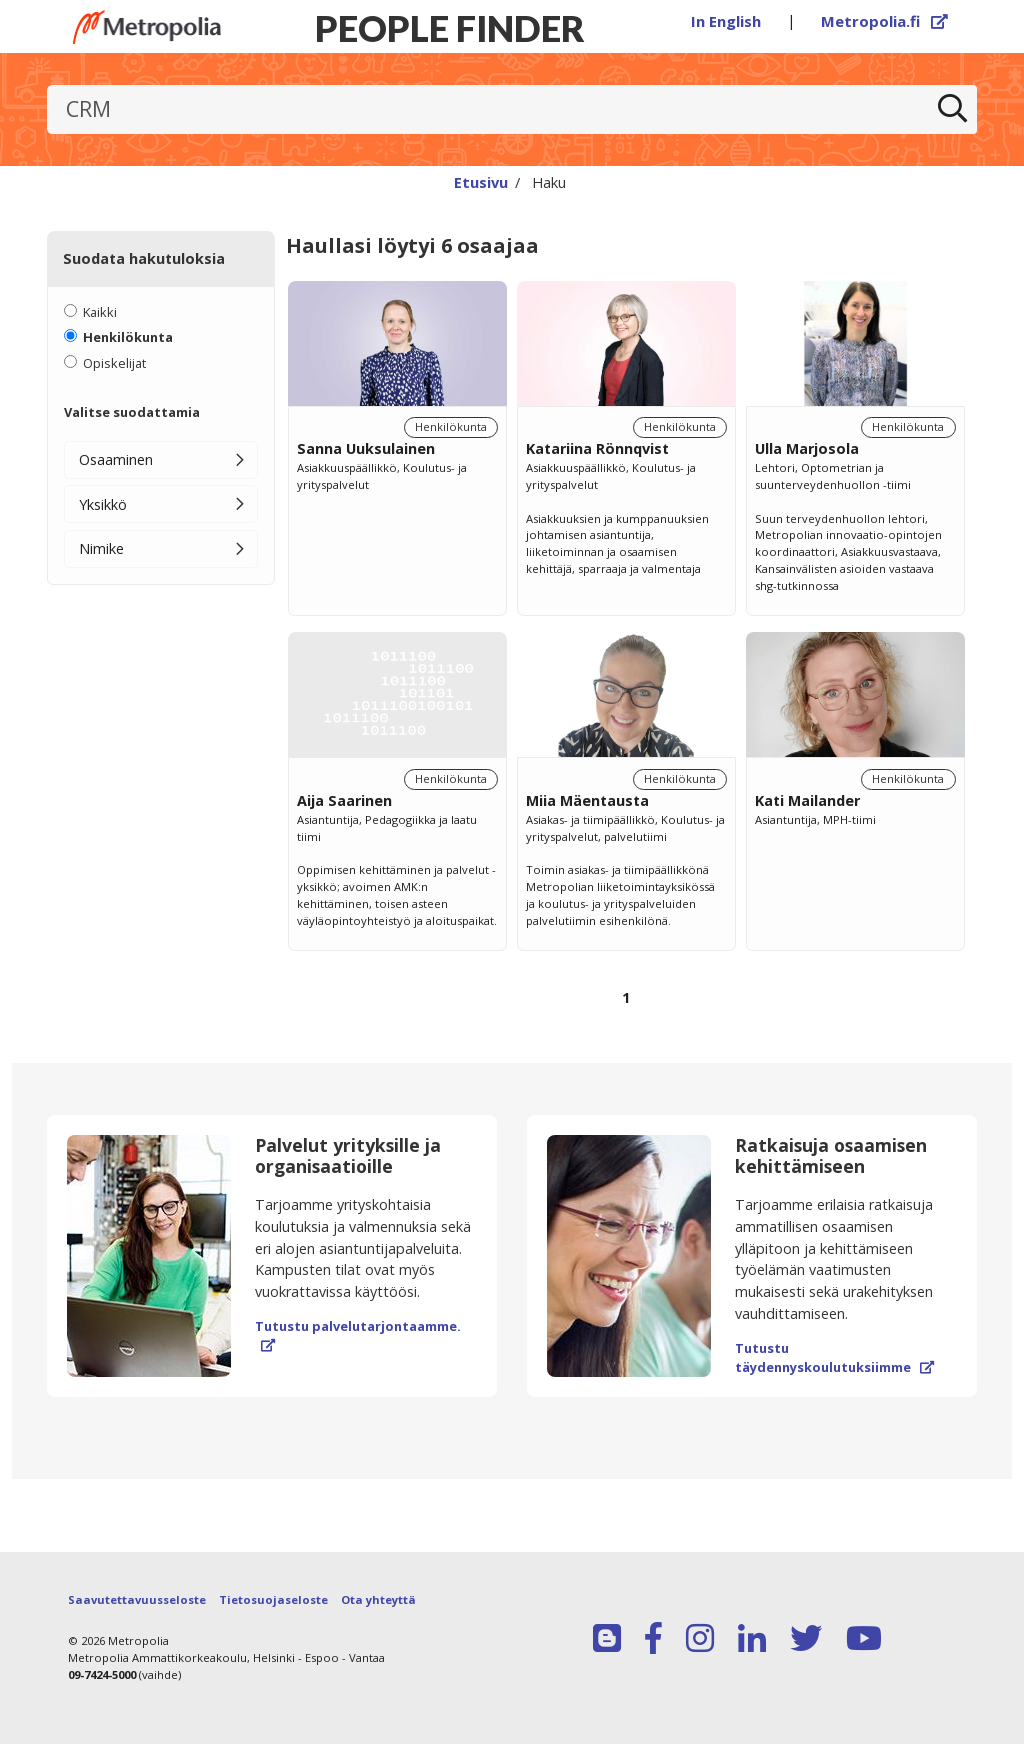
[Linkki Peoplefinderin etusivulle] (147, 27)
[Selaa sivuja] (626, 1008)
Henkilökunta (128, 337)
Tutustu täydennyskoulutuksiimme (834, 1357)
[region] (626, 666)
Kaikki (100, 312)
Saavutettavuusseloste (137, 1599)
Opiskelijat (114, 363)
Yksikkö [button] (103, 504)
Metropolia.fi (885, 21)
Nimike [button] (101, 548)
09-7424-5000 (102, 1674)
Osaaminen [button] (116, 459)
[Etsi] (953, 110)
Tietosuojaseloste (273, 1599)
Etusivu (481, 182)
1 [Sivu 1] (626, 997)
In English (726, 21)
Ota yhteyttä (378, 1599)
